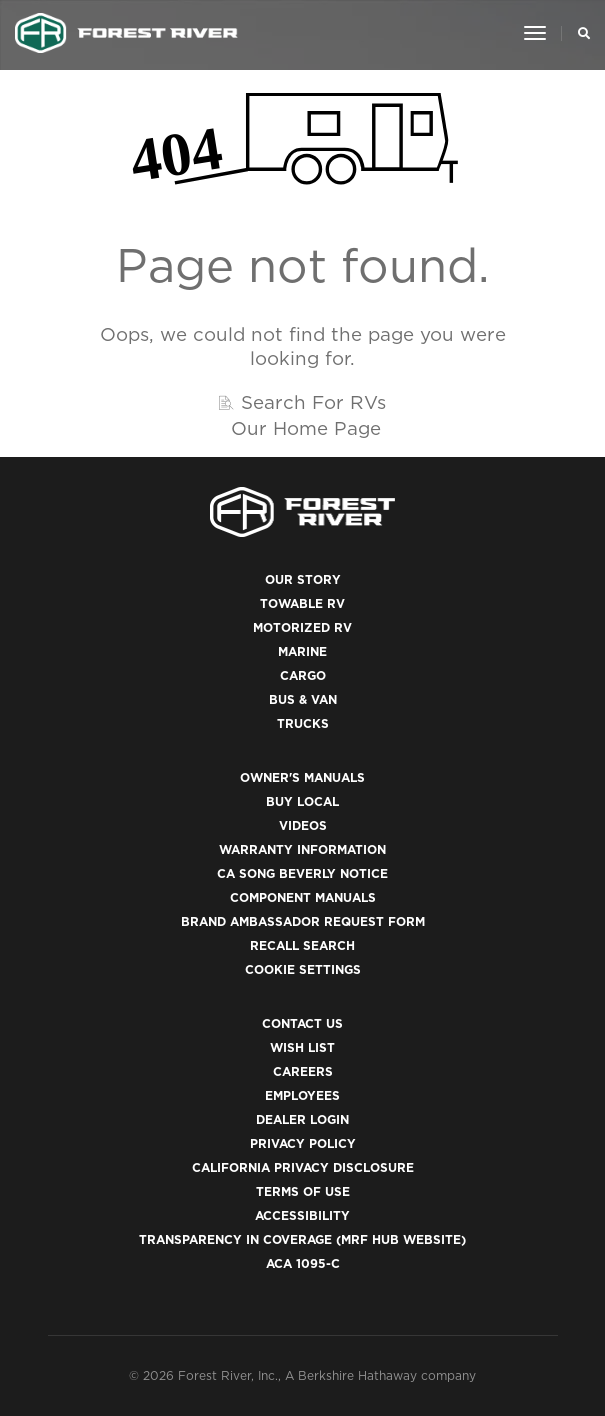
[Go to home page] (126, 33)
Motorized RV (302, 627)
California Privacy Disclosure (303, 1167)
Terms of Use (303, 1191)
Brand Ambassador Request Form (303, 921)
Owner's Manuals (302, 777)
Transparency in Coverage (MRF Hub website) (302, 1239)
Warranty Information (302, 849)
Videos (303, 825)
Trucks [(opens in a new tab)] (303, 723)
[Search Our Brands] (578, 33)
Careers (303, 1071)
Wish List (302, 1047)
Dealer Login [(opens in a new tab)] (302, 1119)
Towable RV (302, 603)
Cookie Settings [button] (303, 969)
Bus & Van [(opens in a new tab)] (303, 699)
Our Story (303, 579)
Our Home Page (306, 428)
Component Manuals (303, 897)
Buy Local (302, 801)
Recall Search (302, 945)
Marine (302, 651)
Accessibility (302, 1215)
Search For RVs (313, 402)
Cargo (303, 675)
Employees (302, 1095)
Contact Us (302, 1023)
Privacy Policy (303, 1143)
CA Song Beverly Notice (302, 873)
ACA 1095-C (303, 1263)
